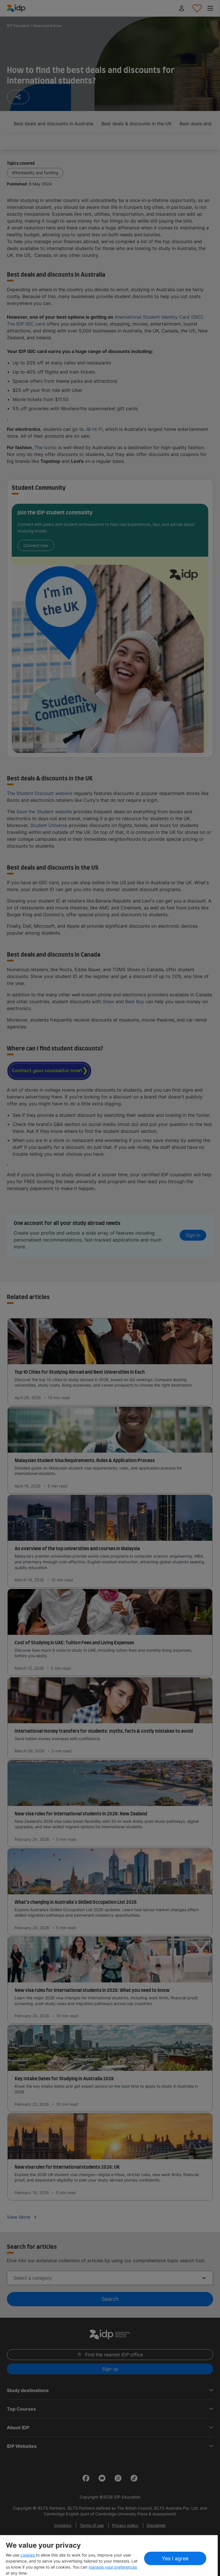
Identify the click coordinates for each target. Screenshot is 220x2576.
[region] (109, 2555)
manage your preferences (113, 2567)
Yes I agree (175, 2558)
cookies (28, 2555)
